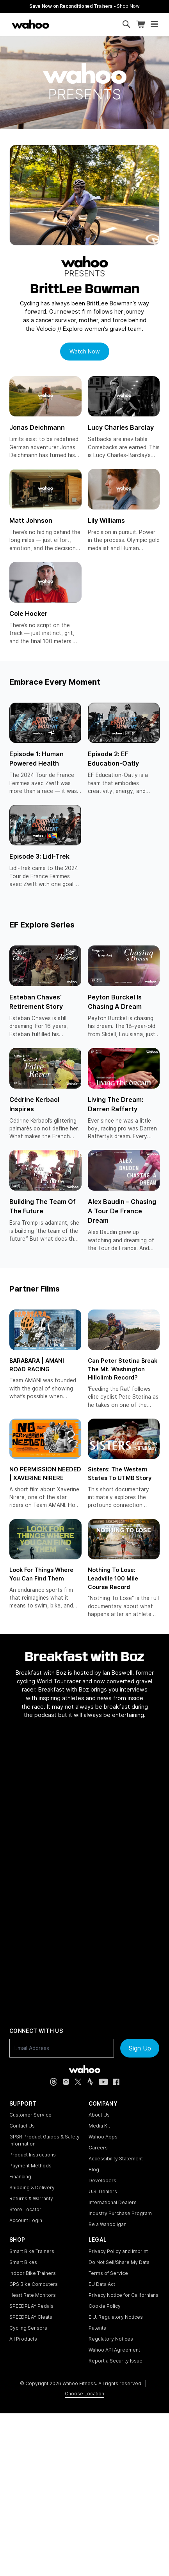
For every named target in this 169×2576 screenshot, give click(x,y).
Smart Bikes (23, 2262)
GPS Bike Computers (33, 2284)
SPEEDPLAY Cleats (30, 2317)
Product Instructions (32, 2155)
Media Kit (99, 2126)
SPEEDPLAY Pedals (31, 2306)
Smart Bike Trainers (31, 2251)
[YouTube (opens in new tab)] (103, 2082)
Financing (20, 2177)
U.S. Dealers (103, 2191)
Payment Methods (30, 2166)
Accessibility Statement (116, 2159)
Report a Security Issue (115, 2361)
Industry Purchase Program (120, 2213)
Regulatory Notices (111, 2339)
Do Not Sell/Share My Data (119, 2262)
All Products (23, 2339)
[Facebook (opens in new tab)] (116, 2082)
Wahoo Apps (103, 2137)
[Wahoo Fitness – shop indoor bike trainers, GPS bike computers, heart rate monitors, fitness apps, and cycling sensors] (30, 24)
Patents (97, 2328)
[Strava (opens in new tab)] (90, 2082)
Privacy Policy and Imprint (118, 2251)
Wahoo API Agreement (114, 2350)
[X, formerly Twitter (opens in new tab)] (78, 2082)
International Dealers (113, 2202)
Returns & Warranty (31, 2198)
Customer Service (30, 2115)
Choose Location (84, 2394)
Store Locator (25, 2209)
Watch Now (84, 351)
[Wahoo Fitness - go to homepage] (84, 2069)
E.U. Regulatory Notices (116, 2317)
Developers (102, 2180)
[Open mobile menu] (154, 24)
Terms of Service (108, 2273)
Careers (98, 2148)
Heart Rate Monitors (32, 2295)
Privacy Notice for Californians (123, 2295)
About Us (99, 2115)
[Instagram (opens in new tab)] (66, 2082)
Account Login (25, 2220)
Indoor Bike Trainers (32, 2273)
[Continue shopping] (62, 24)
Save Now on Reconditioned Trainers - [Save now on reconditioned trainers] (84, 6)
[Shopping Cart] (140, 24)
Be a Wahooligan (107, 2224)
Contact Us (22, 2126)
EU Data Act (102, 2284)
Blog (94, 2169)
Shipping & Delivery (32, 2187)
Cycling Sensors (28, 2328)
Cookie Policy (105, 2306)
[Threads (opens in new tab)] (53, 2082)
